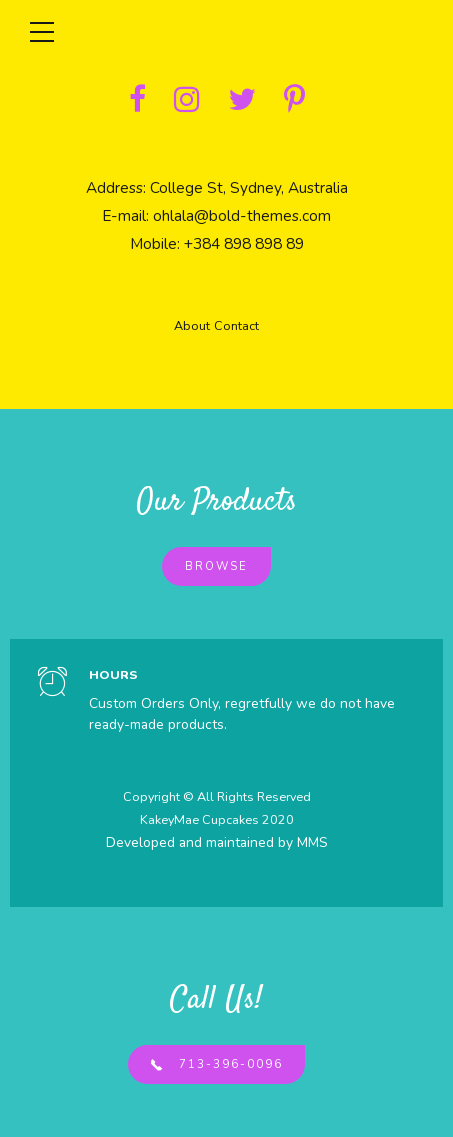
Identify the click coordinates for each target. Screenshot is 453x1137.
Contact (236, 325)
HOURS (113, 674)
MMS (312, 842)
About (192, 325)
